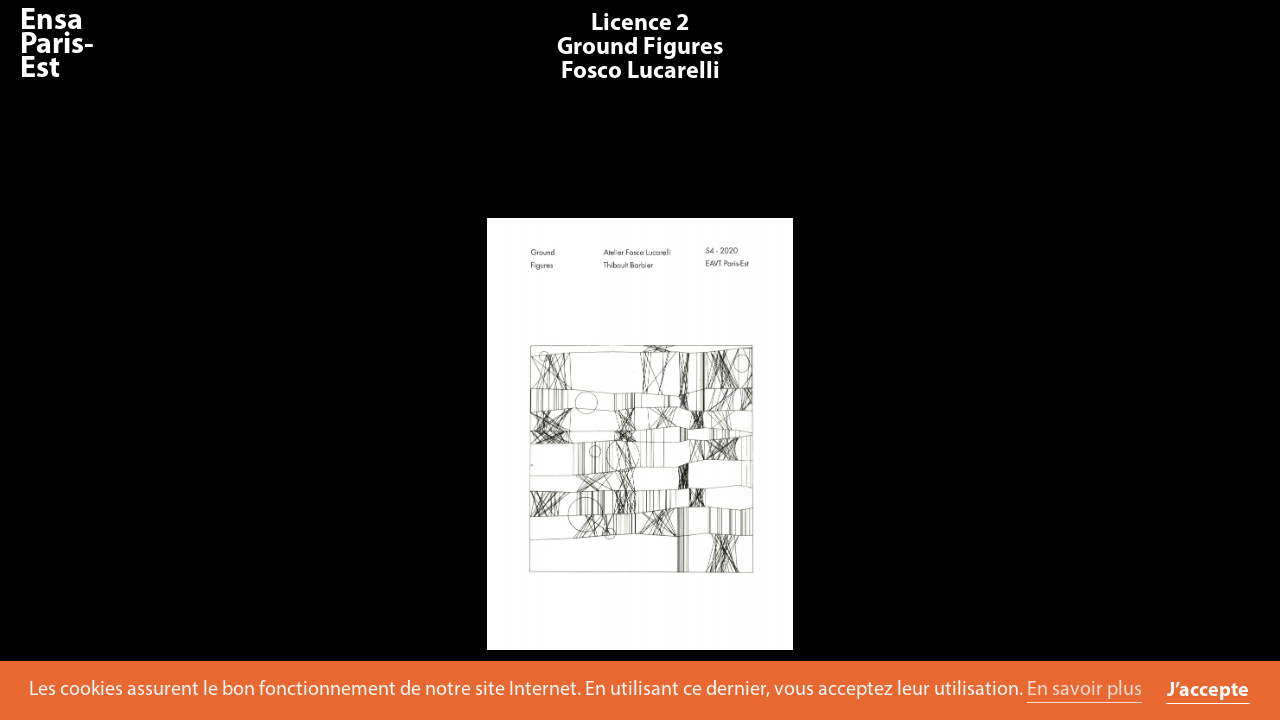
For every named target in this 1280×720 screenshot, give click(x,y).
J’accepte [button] (1208, 691)
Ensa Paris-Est (57, 45)
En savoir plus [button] (1084, 690)
